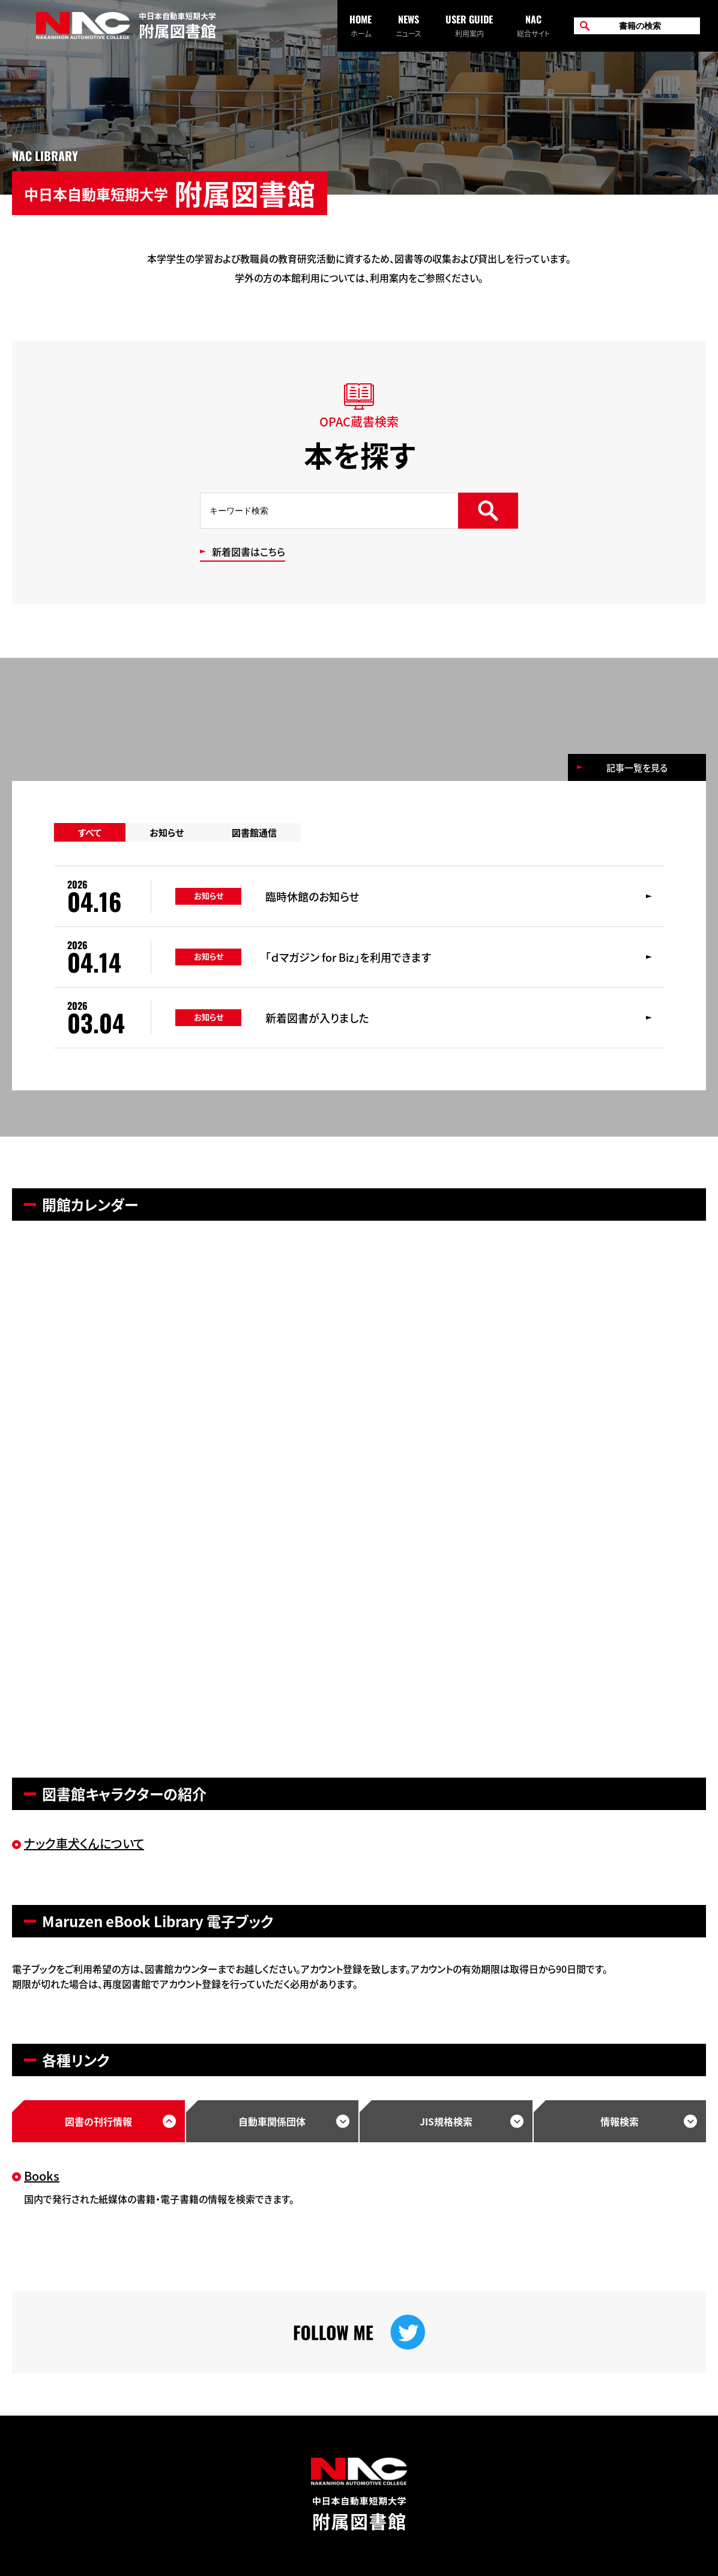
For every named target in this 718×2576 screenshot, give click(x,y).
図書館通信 (254, 832)
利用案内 (469, 25)
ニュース (408, 25)
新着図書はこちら (248, 553)
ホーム (360, 25)
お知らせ (166, 832)
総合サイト (533, 25)
